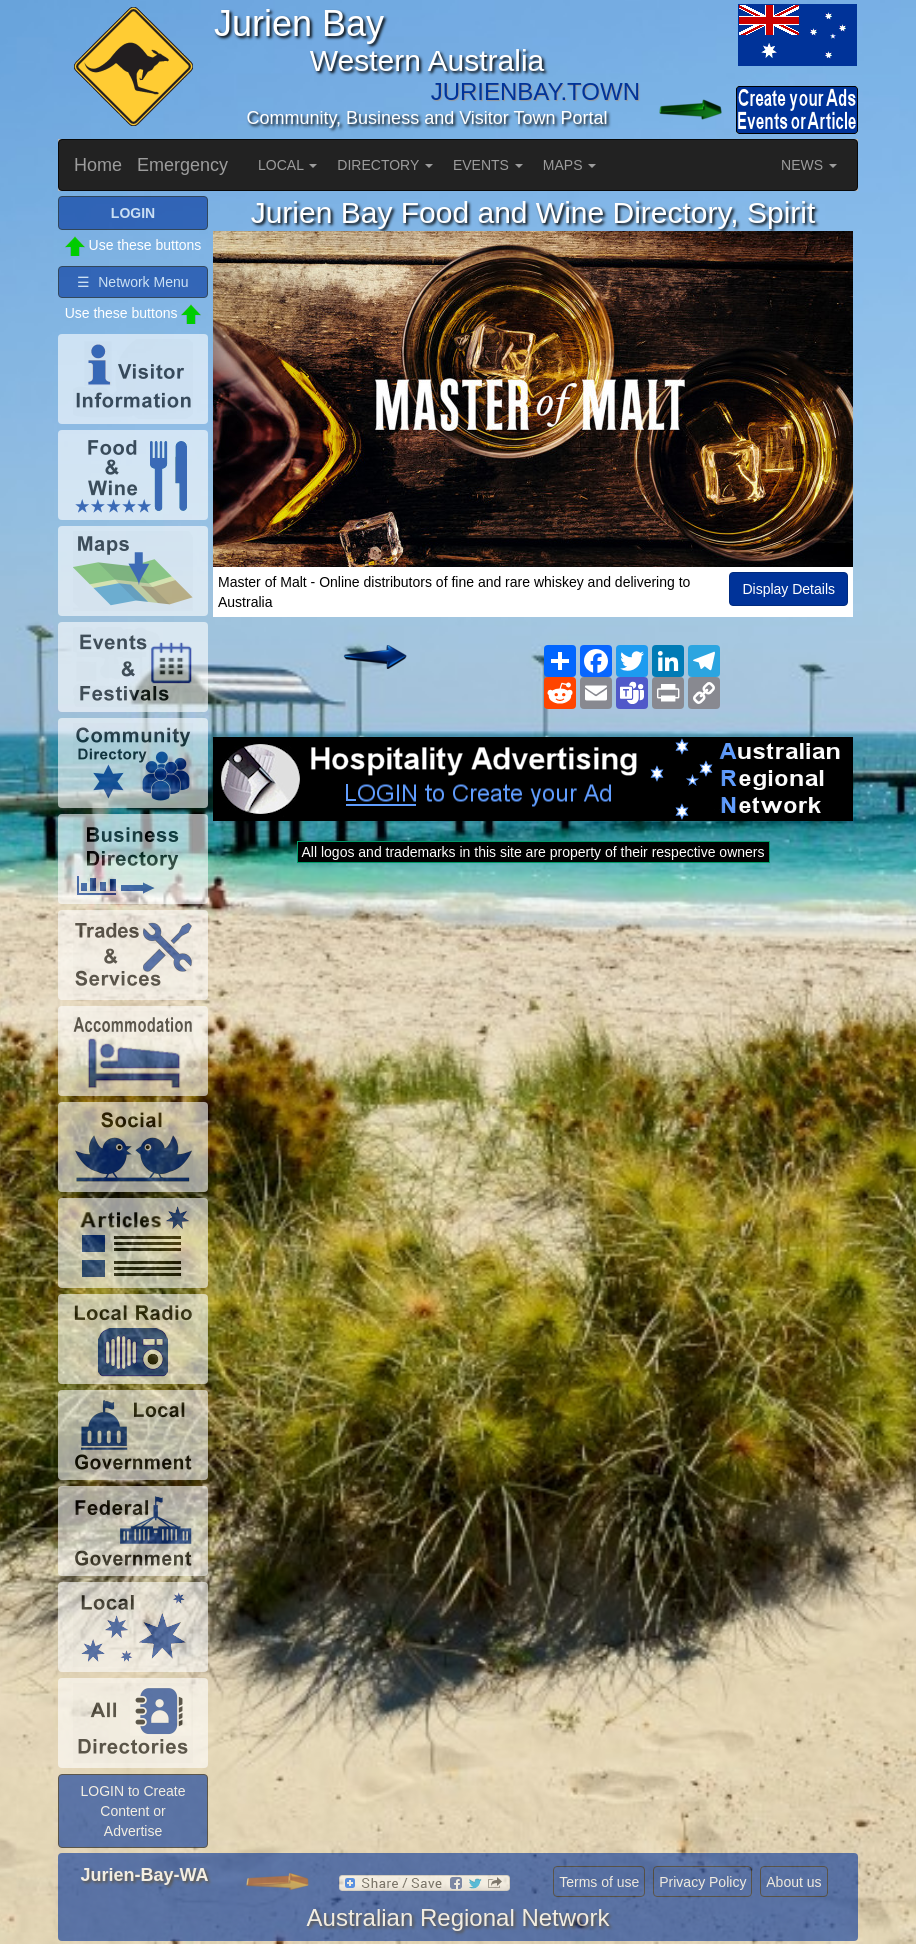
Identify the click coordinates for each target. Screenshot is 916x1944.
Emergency (182, 165)
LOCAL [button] (287, 165)
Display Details (788, 589)
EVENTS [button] (488, 165)
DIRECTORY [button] (385, 165)
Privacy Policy (702, 1882)
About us (793, 1882)
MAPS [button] (570, 165)
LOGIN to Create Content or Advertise (132, 1811)
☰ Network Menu (132, 282)
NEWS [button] (809, 165)
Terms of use (599, 1882)
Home (98, 165)
